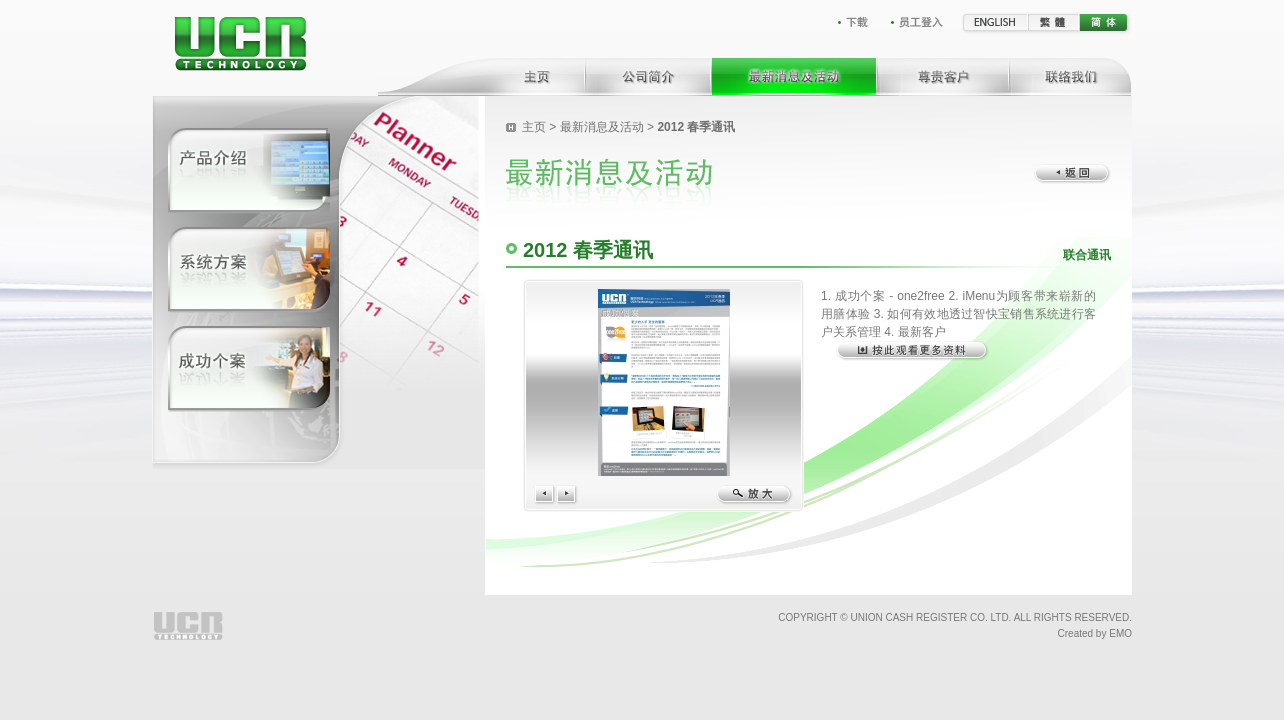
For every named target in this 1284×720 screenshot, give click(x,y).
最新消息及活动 (602, 127)
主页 (534, 127)
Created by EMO (1095, 633)
